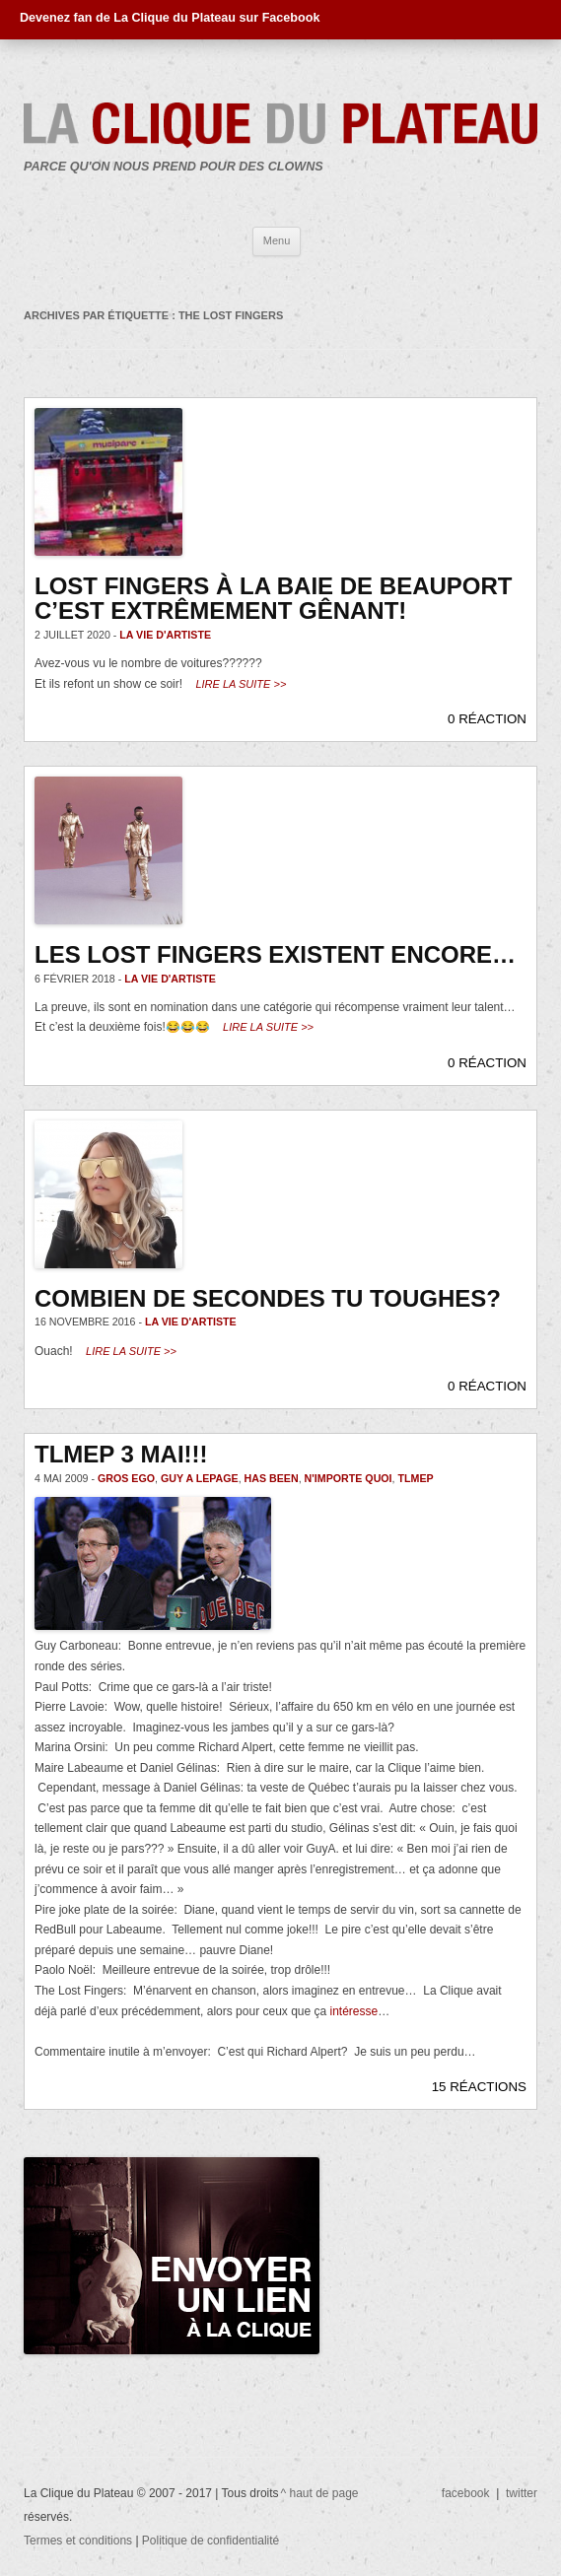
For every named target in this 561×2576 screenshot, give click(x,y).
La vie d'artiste (165, 635)
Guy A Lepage (200, 1478)
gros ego (126, 1478)
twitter (521, 2493)
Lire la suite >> (240, 684)
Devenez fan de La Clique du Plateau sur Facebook (169, 18)
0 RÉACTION (487, 719)
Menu (277, 240)
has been (272, 1478)
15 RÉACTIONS (479, 2086)
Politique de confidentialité (210, 2540)
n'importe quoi (348, 1478)
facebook (466, 2493)
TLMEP (416, 1478)
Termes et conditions (79, 2540)
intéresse (354, 2011)
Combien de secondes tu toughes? (268, 1298)
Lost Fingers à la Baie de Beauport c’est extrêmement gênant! (273, 599)
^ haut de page (320, 2493)
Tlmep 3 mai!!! (121, 1454)
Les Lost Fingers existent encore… (275, 954)
